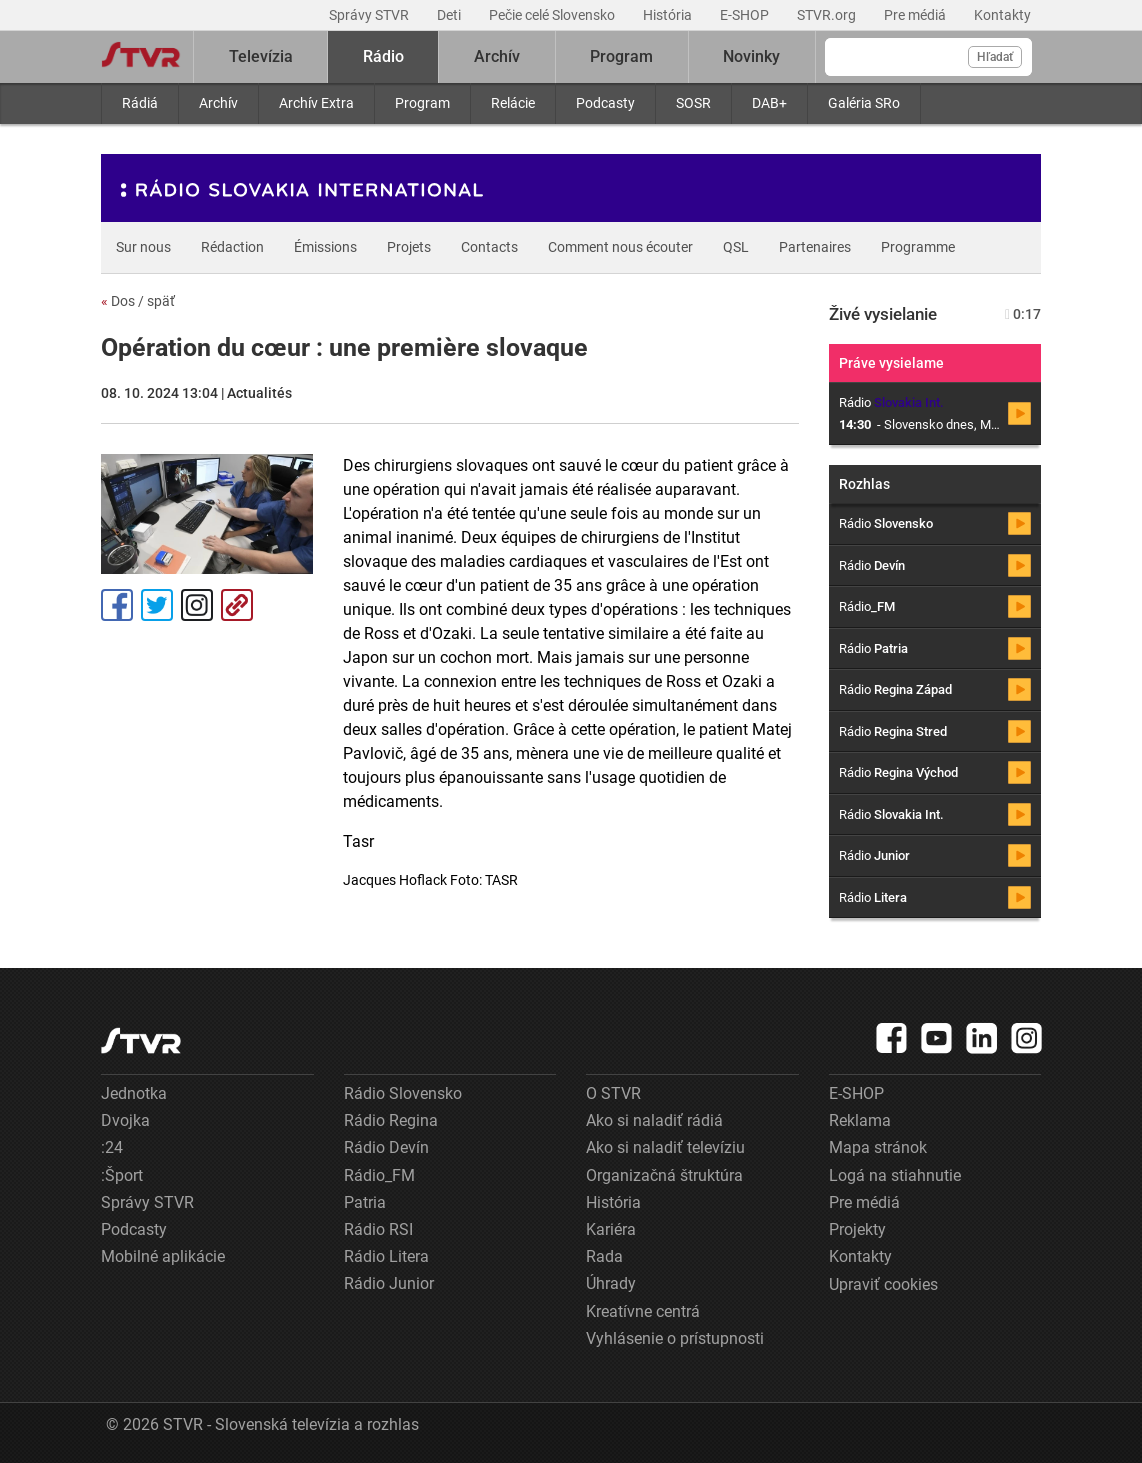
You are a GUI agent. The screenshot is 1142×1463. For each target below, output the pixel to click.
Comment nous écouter (620, 247)
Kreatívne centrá (643, 1311)
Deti (450, 15)
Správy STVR (370, 15)
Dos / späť (138, 301)
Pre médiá (916, 15)
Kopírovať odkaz (237, 605)
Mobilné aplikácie (163, 1256)
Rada (604, 1256)
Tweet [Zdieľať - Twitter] (157, 605)
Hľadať (995, 57)
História (669, 15)
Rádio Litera (386, 1256)
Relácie (513, 103)
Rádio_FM (379, 1175)
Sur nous (143, 247)
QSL (736, 247)
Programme (918, 247)
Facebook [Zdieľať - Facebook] (117, 605)
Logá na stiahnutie (895, 1175)
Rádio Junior (389, 1283)
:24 (112, 1147)
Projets (409, 247)
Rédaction (232, 247)
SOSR (693, 103)
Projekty (857, 1229)
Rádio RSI (378, 1229)
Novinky (751, 56)
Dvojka (125, 1120)
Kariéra (611, 1229)
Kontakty (1002, 15)
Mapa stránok (878, 1147)
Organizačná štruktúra (664, 1175)
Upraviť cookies (883, 1284)
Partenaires (815, 247)
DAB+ (769, 103)
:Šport (122, 1175)
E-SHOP (746, 15)
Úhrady (611, 1283)
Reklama (860, 1120)
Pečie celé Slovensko (553, 15)
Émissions (325, 247)
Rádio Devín (386, 1147)
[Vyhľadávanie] (928, 57)
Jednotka (134, 1093)
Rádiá (140, 103)
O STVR (613, 1093)
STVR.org (828, 15)
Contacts (489, 247)
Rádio (383, 56)
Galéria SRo (864, 103)
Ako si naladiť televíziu (665, 1147)
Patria (365, 1202)
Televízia (261, 56)
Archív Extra (316, 103)
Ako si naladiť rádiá (654, 1120)
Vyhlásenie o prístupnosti (675, 1338)
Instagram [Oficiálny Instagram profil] (197, 605)
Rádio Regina (391, 1120)
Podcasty (605, 103)
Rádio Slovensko (403, 1093)
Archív (218, 103)
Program (422, 103)
